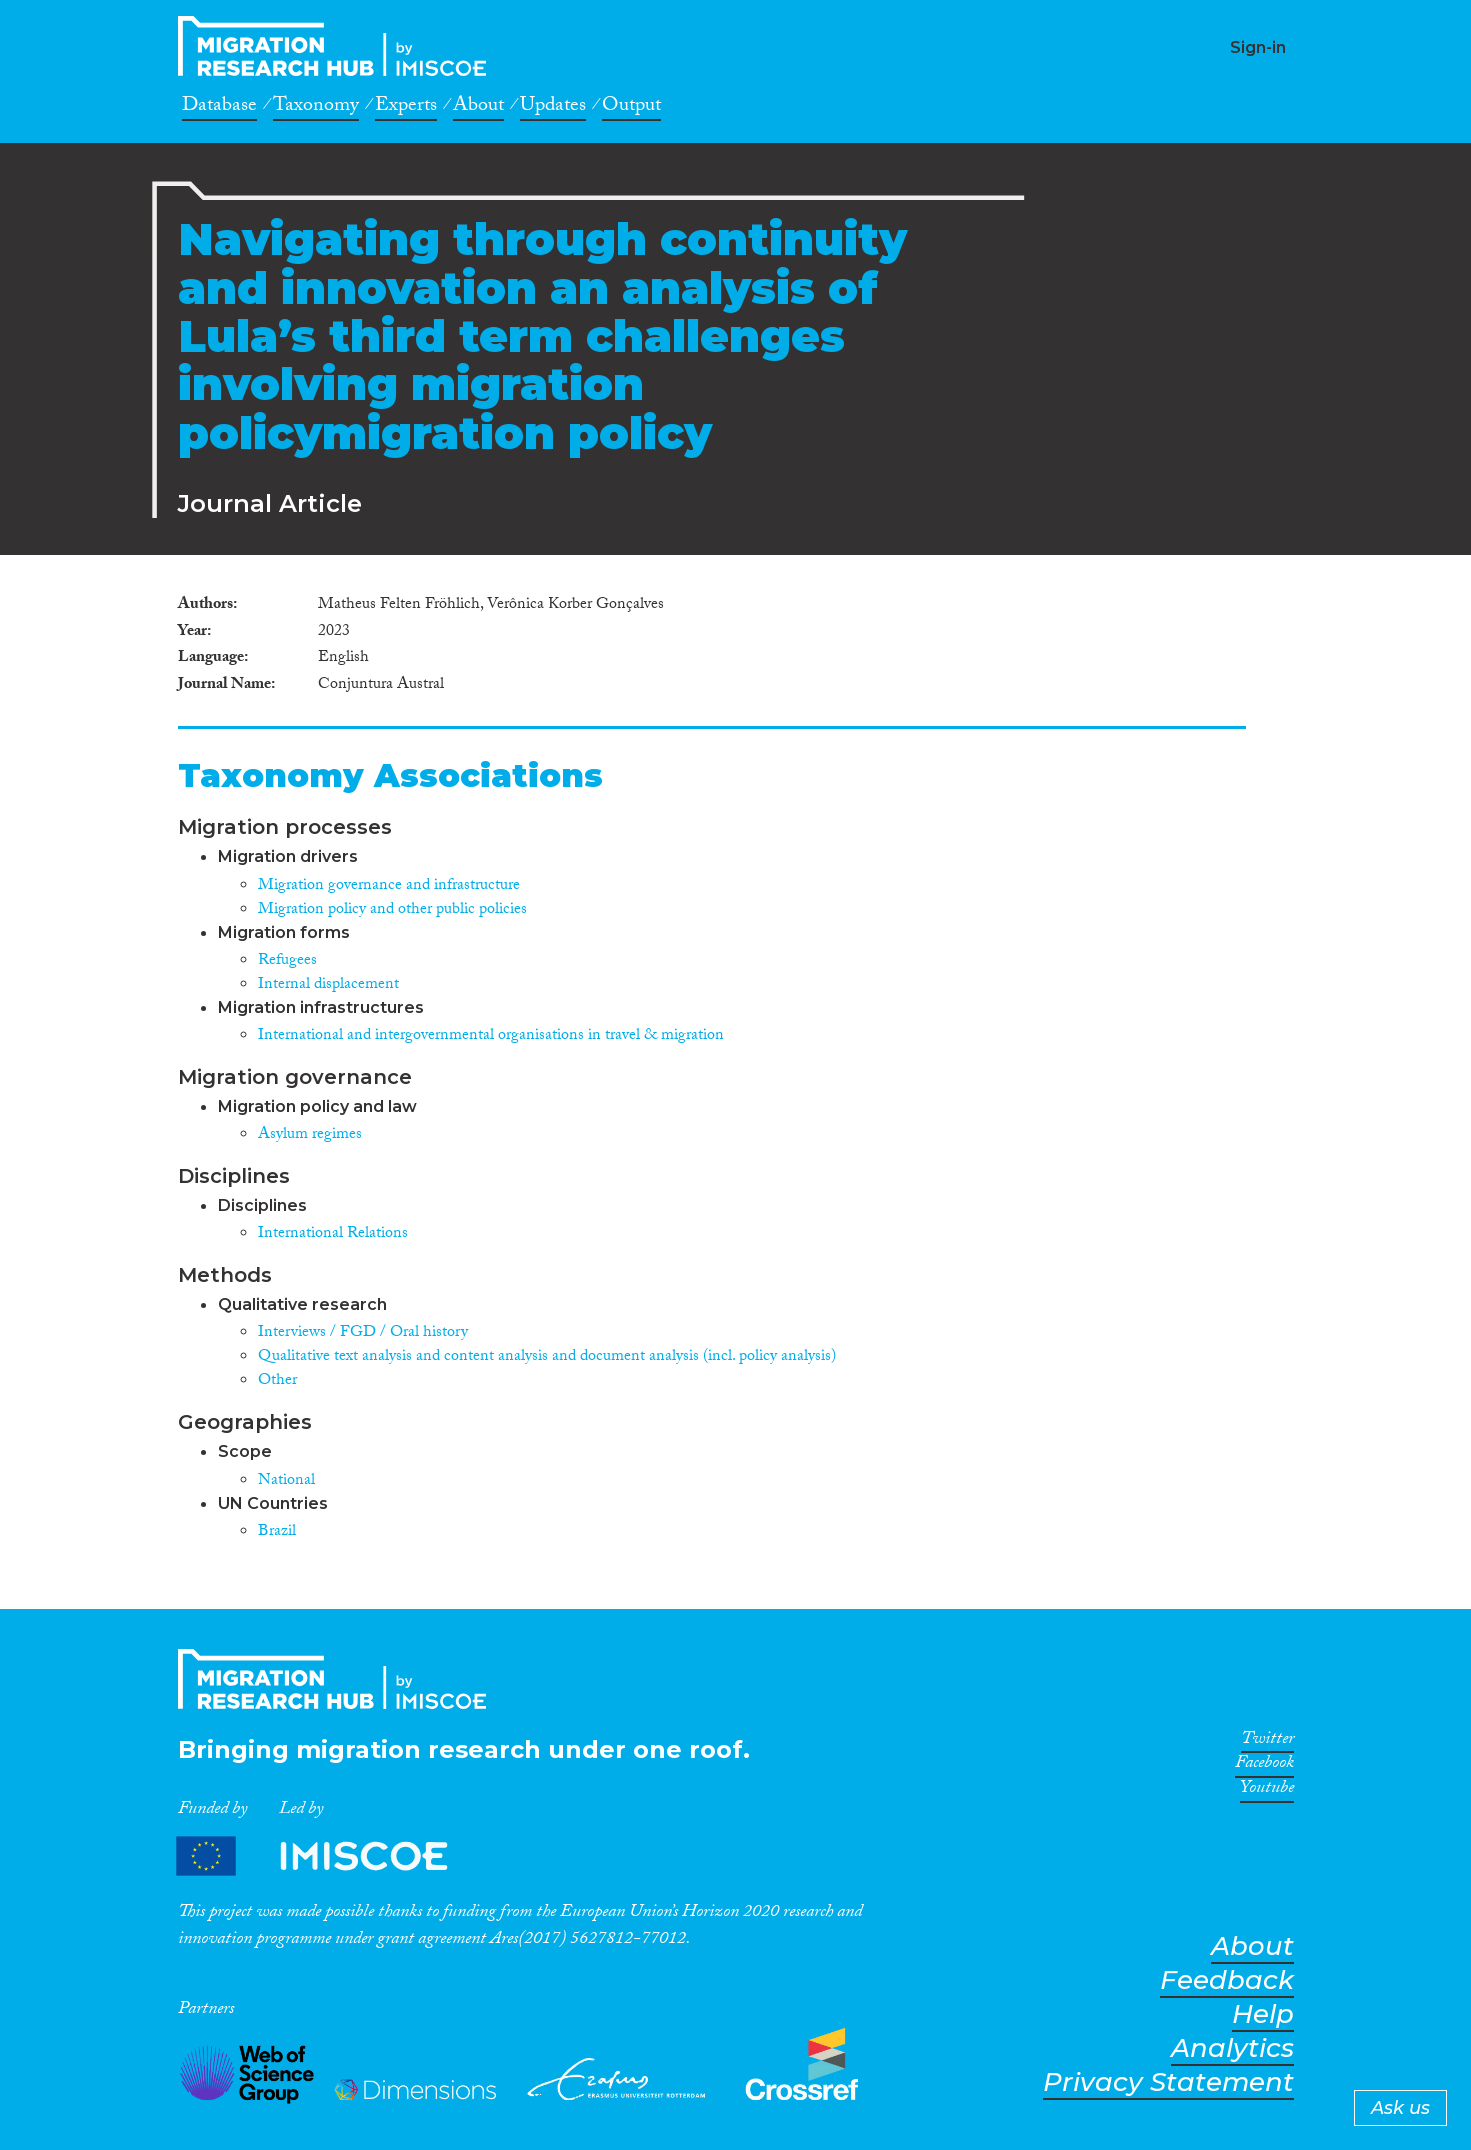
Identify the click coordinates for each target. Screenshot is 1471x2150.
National (286, 1481)
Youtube (1267, 1791)
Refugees (287, 961)
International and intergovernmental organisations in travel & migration (491, 1036)
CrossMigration (338, 46)
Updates (553, 108)
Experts (406, 108)
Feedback (1227, 1980)
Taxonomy (316, 108)
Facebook (1264, 1766)
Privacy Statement (1168, 2082)
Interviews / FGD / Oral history (363, 1333)
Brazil (277, 1532)
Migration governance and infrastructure (389, 886)
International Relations (333, 1234)
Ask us (1400, 2108)
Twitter (1267, 1742)
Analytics (1232, 2048)
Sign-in (1258, 47)
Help (1263, 2014)
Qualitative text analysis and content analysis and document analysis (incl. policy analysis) (547, 1357)
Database (219, 108)
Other (277, 1381)
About (478, 108)
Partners (329, 1856)
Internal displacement (328, 985)
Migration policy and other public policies (392, 910)
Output (631, 108)
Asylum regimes (310, 1135)
